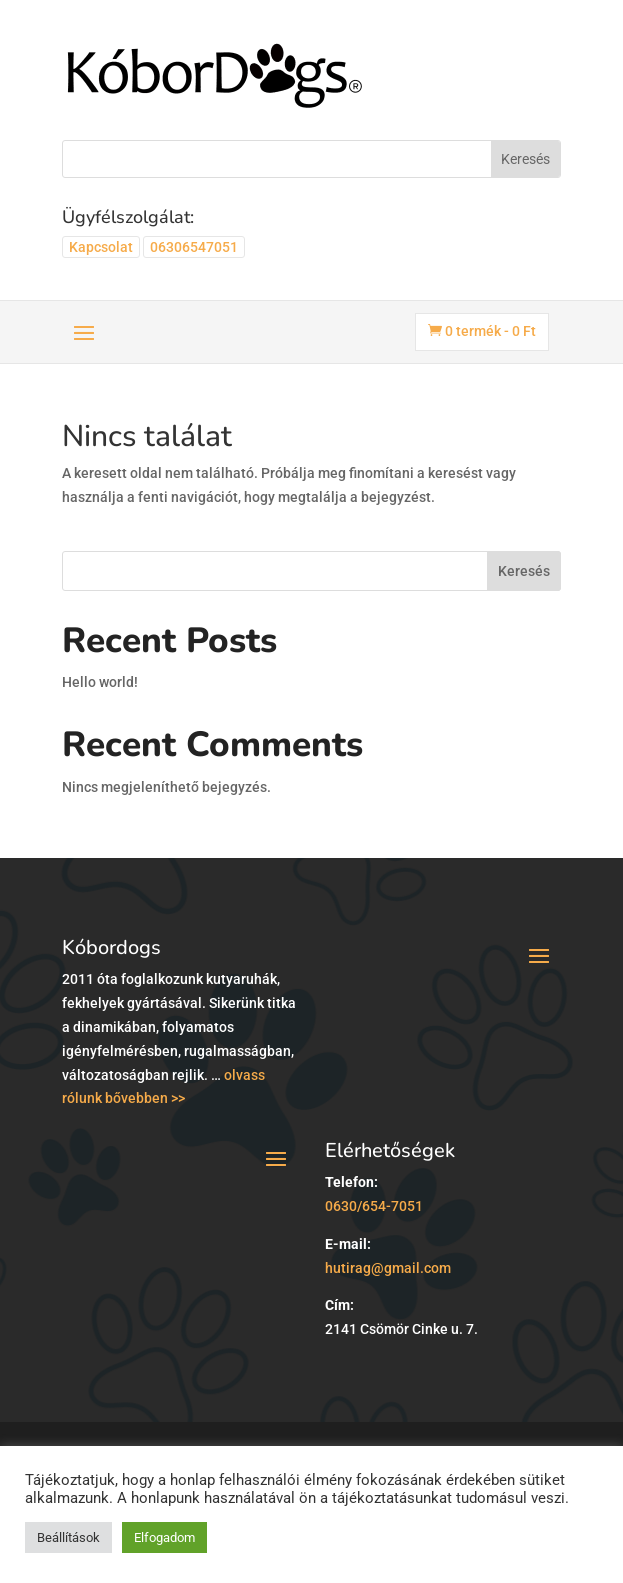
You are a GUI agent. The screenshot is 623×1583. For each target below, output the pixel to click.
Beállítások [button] (68, 1537)
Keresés (524, 571)
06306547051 (194, 247)
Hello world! (100, 682)
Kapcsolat (101, 247)
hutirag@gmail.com (388, 1268)
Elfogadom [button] (164, 1537)
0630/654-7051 (374, 1206)
